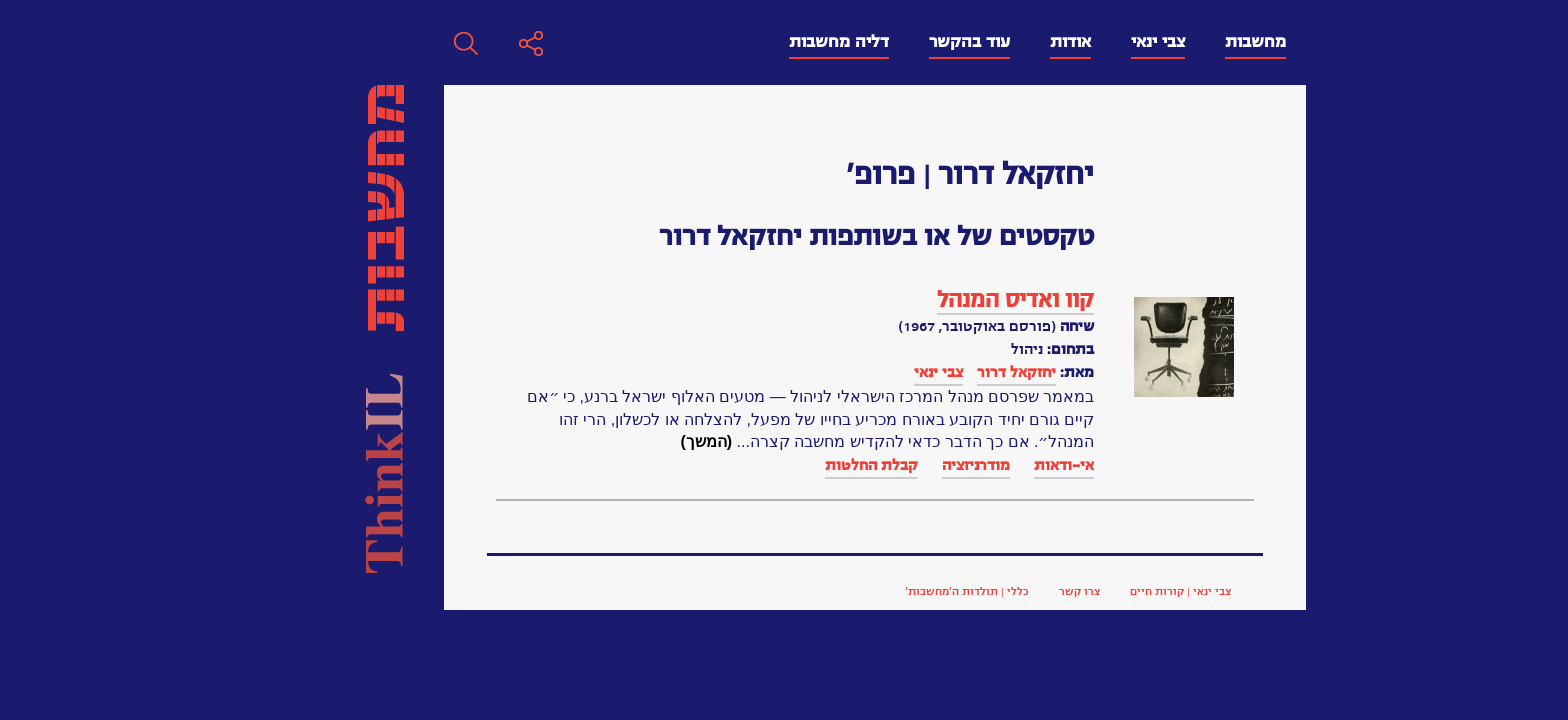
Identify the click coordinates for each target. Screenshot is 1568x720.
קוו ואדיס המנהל (728, 300)
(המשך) (419, 441)
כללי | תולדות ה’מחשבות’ (680, 591)
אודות (783, 42)
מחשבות (968, 42)
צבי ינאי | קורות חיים (893, 591)
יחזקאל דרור (729, 372)
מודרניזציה (689, 465)
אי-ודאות (777, 465)
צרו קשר (792, 591)
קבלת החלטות (584, 465)
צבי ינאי (871, 42)
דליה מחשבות (552, 42)
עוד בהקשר (682, 42)
